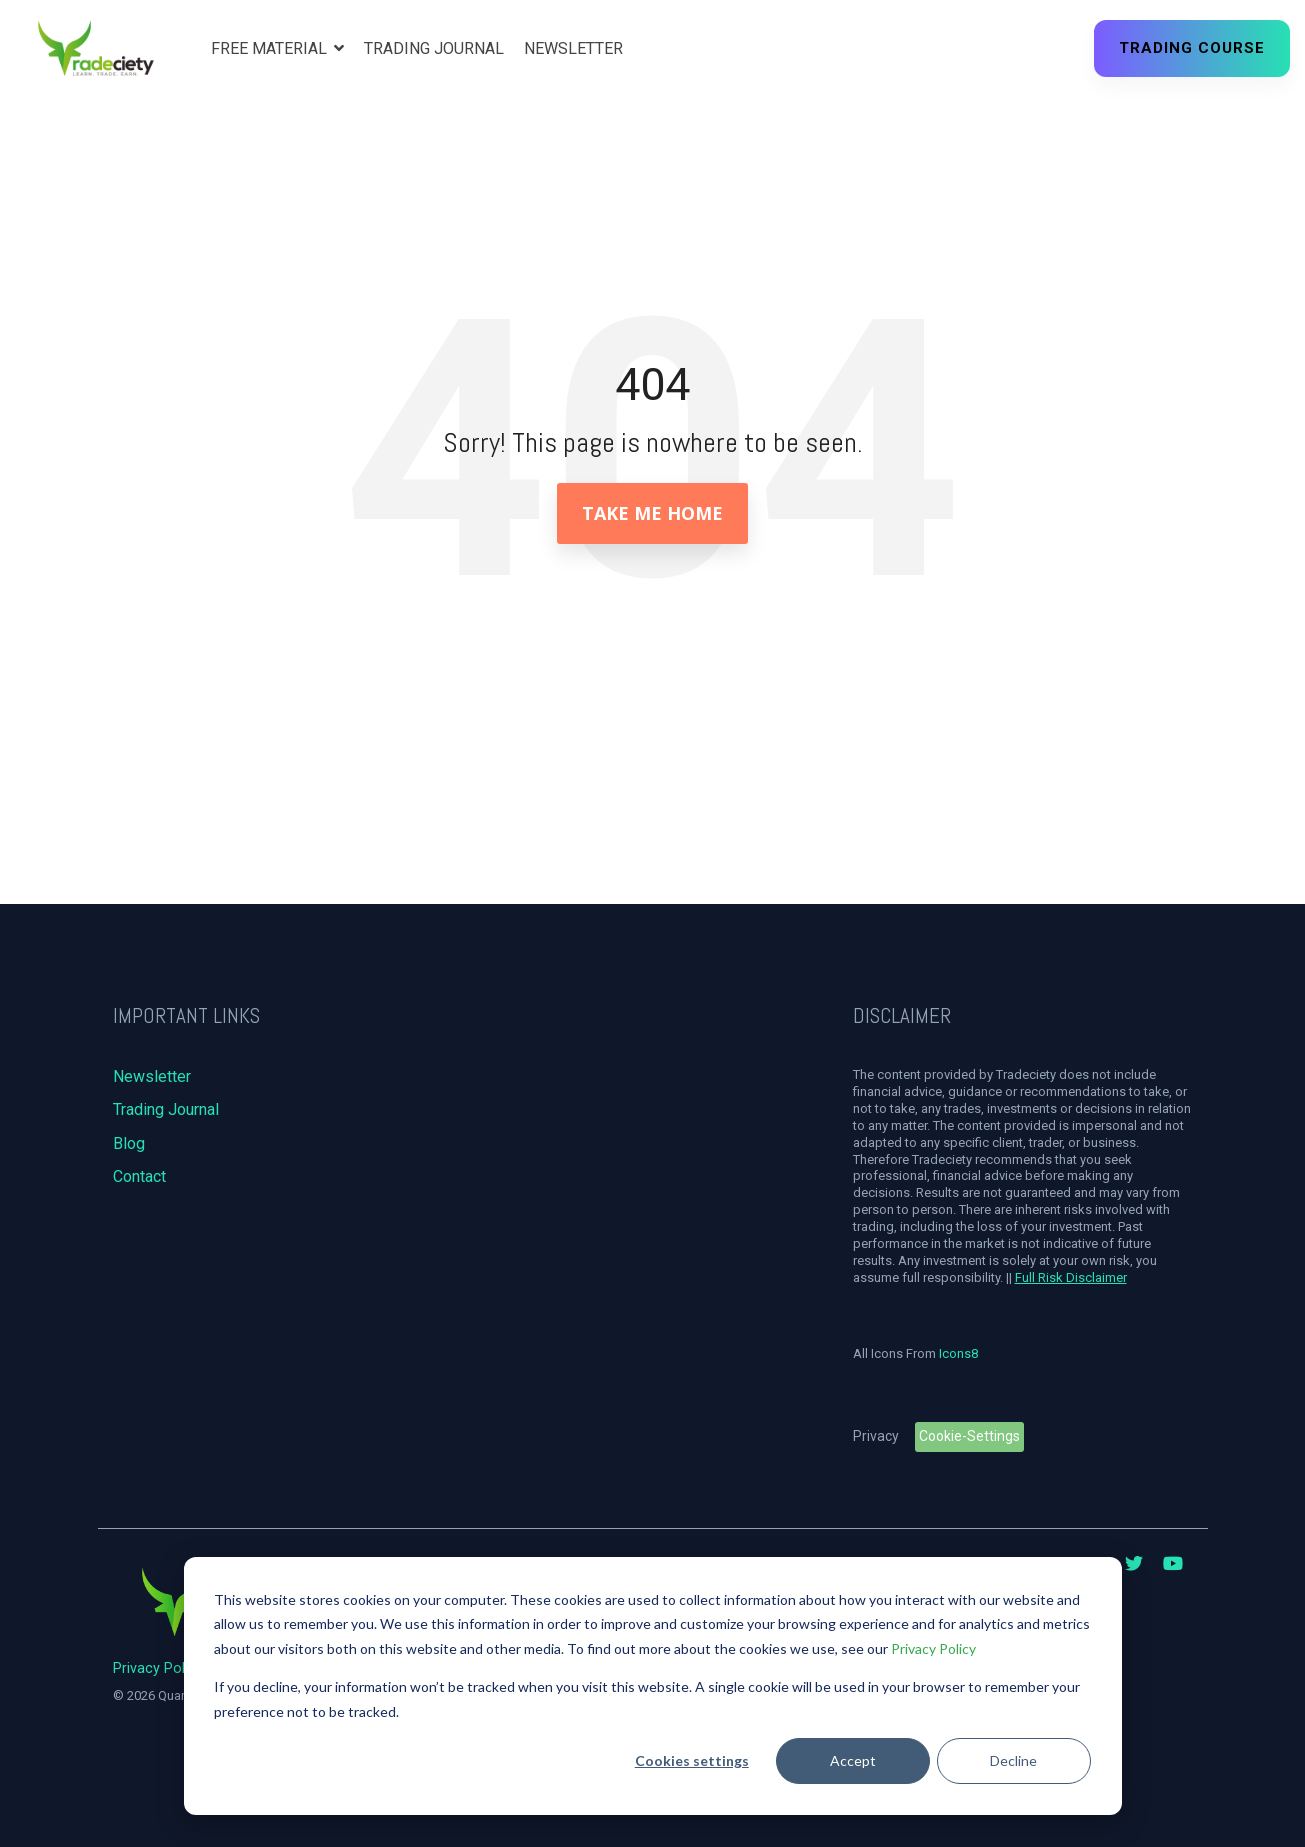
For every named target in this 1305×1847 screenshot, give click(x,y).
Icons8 (958, 1353)
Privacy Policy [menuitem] (158, 1668)
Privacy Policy (933, 1648)
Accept (853, 1760)
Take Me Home (652, 513)
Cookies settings (692, 1760)
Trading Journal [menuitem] (166, 1109)
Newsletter (573, 48)
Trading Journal (434, 48)
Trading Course (1192, 48)
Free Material (271, 48)
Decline (1013, 1760)
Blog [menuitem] (129, 1143)
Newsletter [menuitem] (152, 1076)
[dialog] (653, 1686)
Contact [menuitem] (139, 1176)
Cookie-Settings (969, 1436)
